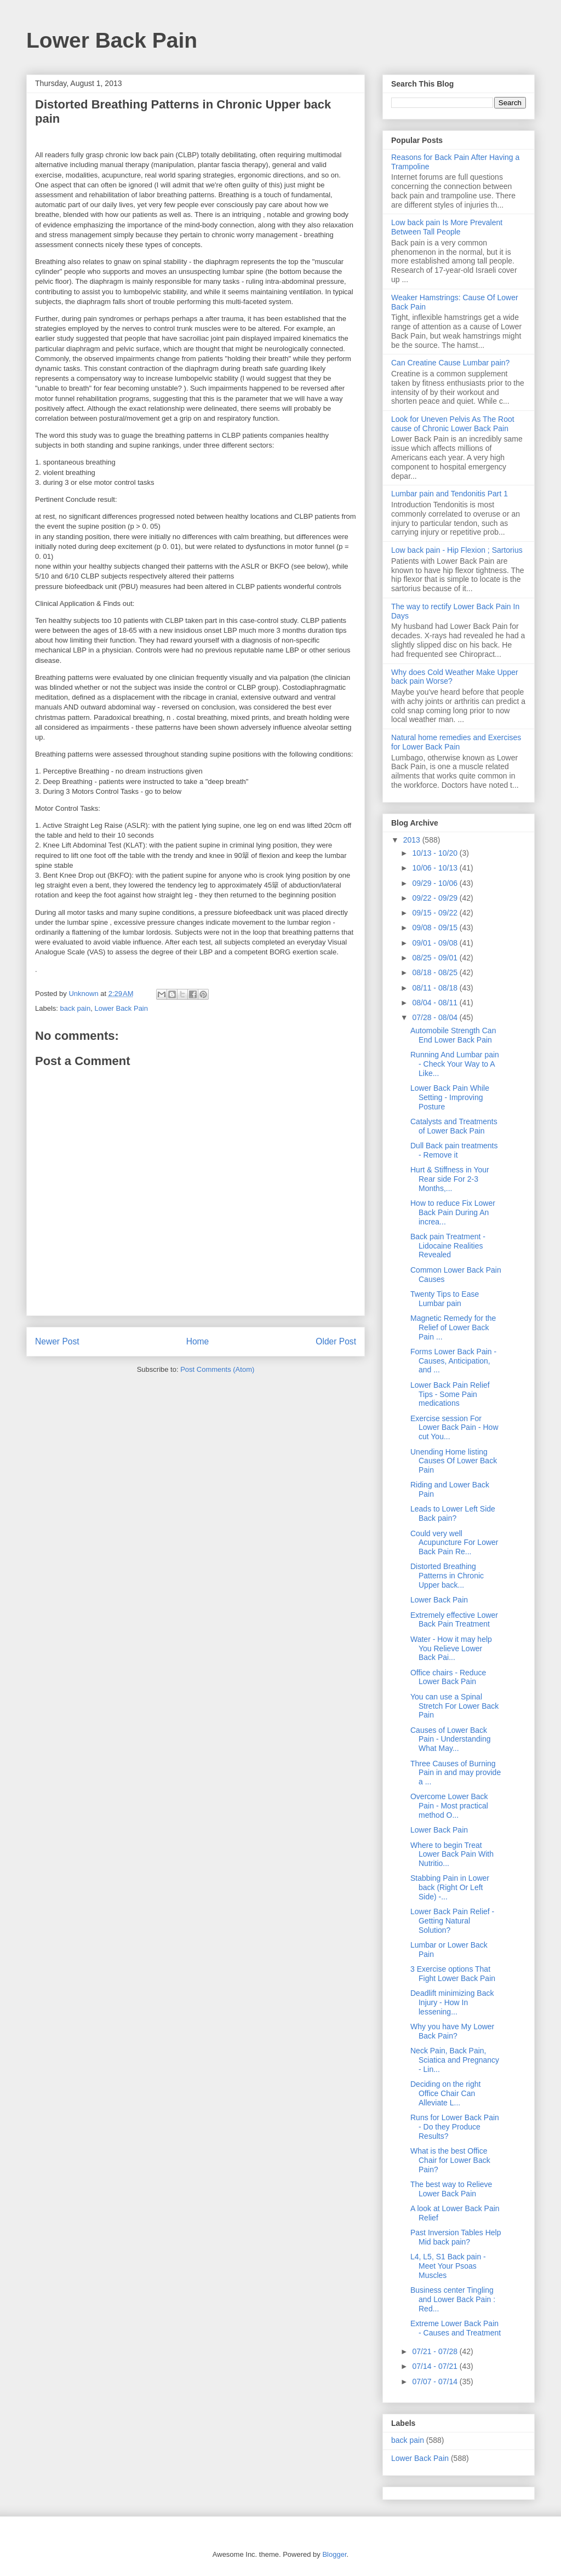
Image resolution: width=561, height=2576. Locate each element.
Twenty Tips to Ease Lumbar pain (444, 1299)
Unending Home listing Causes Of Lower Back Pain (453, 1461)
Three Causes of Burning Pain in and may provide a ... (455, 1773)
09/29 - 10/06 (435, 883)
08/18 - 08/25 (435, 972)
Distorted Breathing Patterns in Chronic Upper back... (447, 1575)
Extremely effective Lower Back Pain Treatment (454, 1620)
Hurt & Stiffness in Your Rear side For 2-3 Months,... (449, 1179)
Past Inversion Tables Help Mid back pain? (455, 2237)
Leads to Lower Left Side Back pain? (452, 1513)
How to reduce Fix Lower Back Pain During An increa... (452, 1212)
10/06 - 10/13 (435, 867)
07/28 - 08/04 (435, 1017)
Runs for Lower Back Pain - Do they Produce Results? (454, 2126)
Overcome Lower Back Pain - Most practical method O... (449, 1805)
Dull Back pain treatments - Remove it (454, 1150)
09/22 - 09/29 (435, 898)
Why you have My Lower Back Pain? (452, 2031)
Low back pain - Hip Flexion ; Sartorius (457, 550)
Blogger (334, 2554)
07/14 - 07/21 (435, 2366)
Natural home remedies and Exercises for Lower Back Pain (456, 742)
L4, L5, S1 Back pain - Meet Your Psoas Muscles (448, 2266)
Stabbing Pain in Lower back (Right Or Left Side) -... (449, 1887)
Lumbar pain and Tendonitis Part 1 (449, 493)
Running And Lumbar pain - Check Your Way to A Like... (454, 1064)
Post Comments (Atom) (217, 1369)
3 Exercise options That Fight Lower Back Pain (452, 1974)
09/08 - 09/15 (435, 927)
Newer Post (57, 1341)
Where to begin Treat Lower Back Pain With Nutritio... (452, 1854)
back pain (75, 1008)
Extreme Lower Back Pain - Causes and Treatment (455, 2328)
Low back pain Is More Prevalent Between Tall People (446, 227)
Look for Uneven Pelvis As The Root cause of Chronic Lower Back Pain (452, 424)
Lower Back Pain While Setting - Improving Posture (449, 1097)
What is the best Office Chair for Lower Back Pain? (450, 2160)
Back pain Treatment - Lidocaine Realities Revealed (447, 1246)
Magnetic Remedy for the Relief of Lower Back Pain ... (453, 1327)
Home (197, 1341)
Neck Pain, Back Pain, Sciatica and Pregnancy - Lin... (454, 2060)
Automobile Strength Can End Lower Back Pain (453, 1035)
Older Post (336, 1341)
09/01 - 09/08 (435, 942)
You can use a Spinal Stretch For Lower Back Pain (454, 1706)
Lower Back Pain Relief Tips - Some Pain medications (450, 1394)
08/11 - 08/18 (435, 987)
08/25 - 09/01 (435, 957)
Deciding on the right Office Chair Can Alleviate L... (445, 2093)
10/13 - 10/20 (435, 853)
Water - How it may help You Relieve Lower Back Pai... (451, 1648)
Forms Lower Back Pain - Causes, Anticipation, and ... (453, 1361)
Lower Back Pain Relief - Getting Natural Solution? (452, 1920)
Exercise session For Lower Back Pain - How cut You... (454, 1427)
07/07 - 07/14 (435, 2381)
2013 (412, 839)
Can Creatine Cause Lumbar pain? (450, 362)
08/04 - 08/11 (435, 1002)
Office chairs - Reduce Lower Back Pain (448, 1677)
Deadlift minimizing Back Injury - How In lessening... (452, 2002)
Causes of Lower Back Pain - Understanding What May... (450, 1739)
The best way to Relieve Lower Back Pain (451, 2189)
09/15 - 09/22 (435, 912)
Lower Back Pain (111, 40)
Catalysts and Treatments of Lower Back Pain (453, 1126)
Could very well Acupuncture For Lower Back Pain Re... (454, 1542)
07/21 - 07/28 (435, 2351)
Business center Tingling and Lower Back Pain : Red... (452, 2299)
